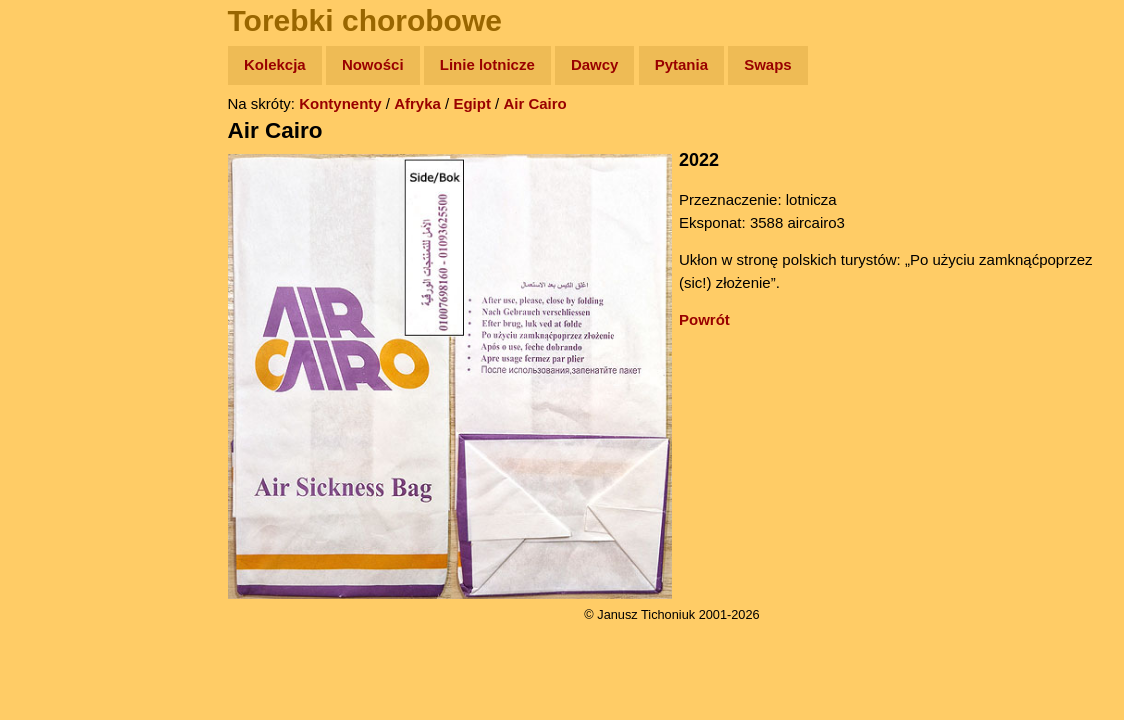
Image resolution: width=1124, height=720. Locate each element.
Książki (59, 258)
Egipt (472, 103)
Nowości (373, 64)
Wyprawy (66, 142)
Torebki (60, 412)
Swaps (768, 64)
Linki (51, 373)
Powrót (704, 319)
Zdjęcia (59, 181)
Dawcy (595, 64)
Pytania (681, 64)
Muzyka (60, 296)
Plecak (57, 335)
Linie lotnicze (487, 64)
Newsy (57, 219)
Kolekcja (275, 64)
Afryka (417, 103)
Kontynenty (340, 103)
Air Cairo (534, 103)
